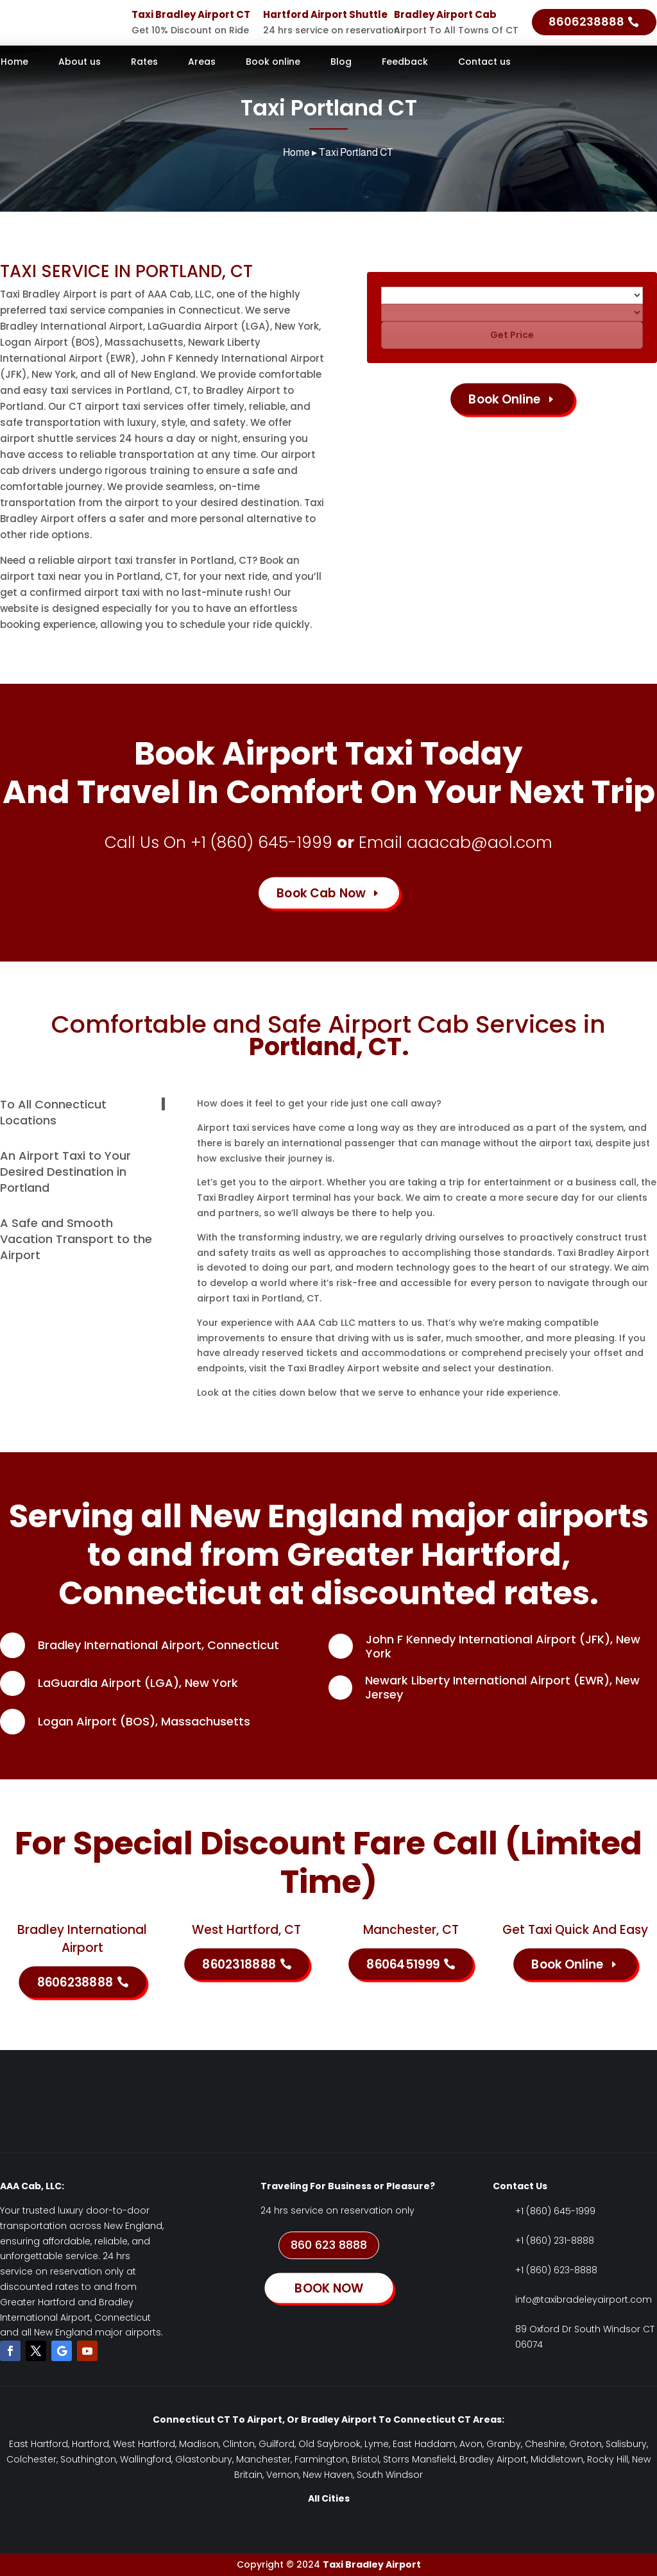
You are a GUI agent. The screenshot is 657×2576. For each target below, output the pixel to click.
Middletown (557, 2459)
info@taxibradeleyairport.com (583, 2299)
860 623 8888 (329, 2245)
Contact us (484, 62)
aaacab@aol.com (479, 842)
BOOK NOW (328, 2288)
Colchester (31, 2459)
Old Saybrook (329, 2443)
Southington (88, 2459)
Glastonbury (203, 2459)
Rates (144, 62)
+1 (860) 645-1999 (261, 842)
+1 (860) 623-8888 (556, 2270)
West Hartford (144, 2443)
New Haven (328, 2474)
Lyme (376, 2443)
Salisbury (626, 2443)
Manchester (263, 2459)
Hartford (90, 2443)
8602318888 (239, 1964)
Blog (341, 62)
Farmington (321, 2459)
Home (14, 62)
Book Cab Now (321, 893)
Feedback (405, 62)
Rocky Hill (607, 2459)
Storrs (396, 2459)
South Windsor (390, 2474)
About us (79, 62)
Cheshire (545, 2443)
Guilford (276, 2443)
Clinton (239, 2443)
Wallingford (145, 2459)
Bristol (365, 2459)
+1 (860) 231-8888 (554, 2240)
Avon (470, 2443)
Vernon (282, 2474)
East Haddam (424, 2443)
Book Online (504, 399)
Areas (202, 62)
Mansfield (434, 2459)
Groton (585, 2443)
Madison (199, 2443)
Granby (503, 2443)
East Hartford (38, 2443)
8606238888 (586, 21)
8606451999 (402, 1964)
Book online (273, 62)
